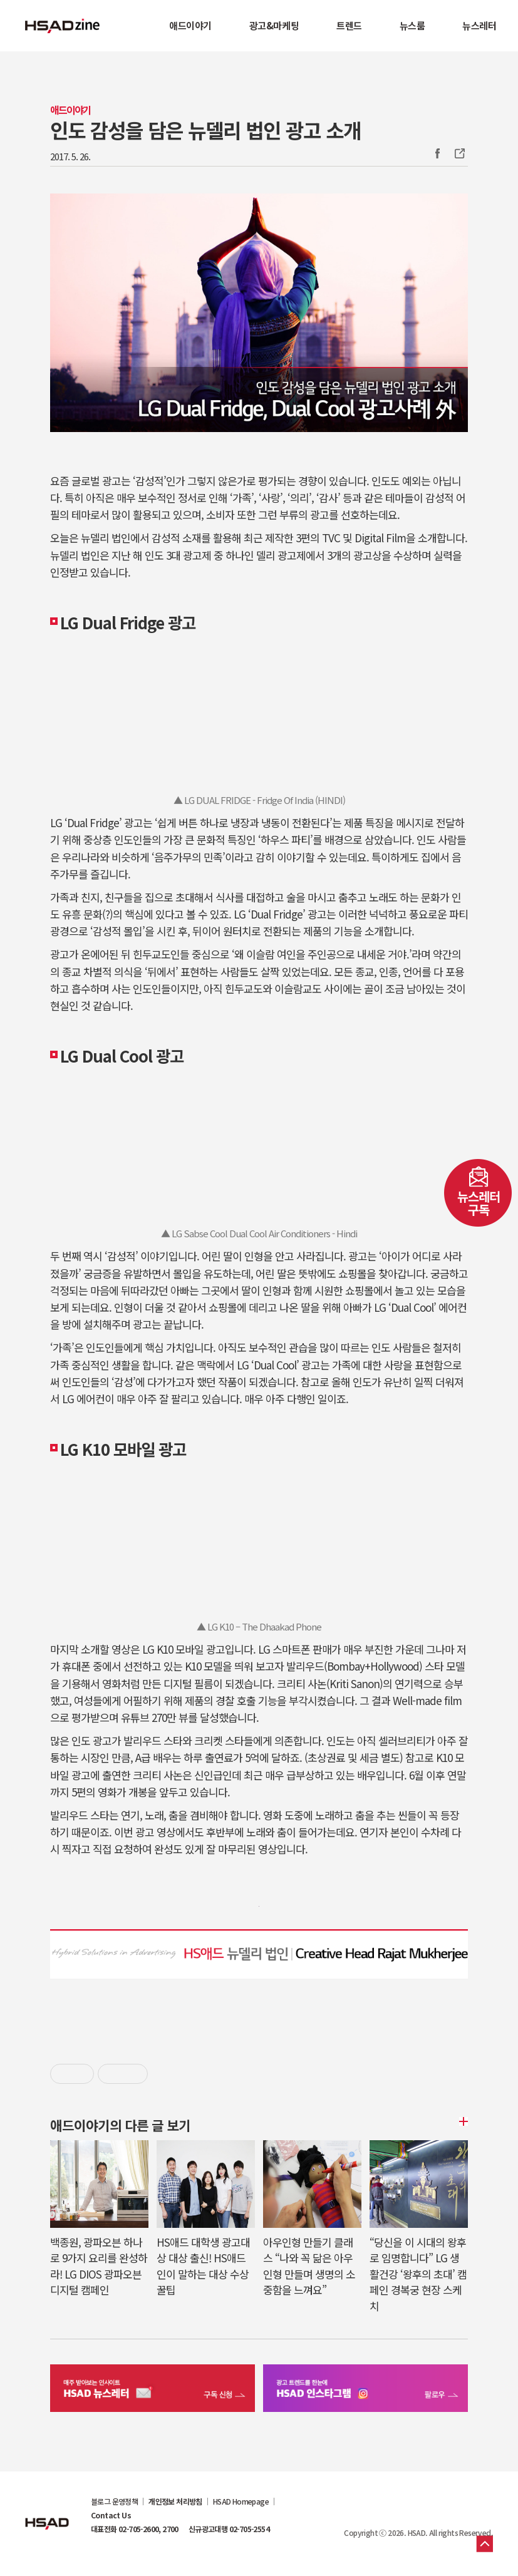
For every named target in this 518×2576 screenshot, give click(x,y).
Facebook (437, 153)
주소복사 (458, 153)
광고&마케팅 (274, 25)
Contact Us (111, 2515)
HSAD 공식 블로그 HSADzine (62, 25)
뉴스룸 (412, 25)
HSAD (47, 2514)
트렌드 (349, 25)
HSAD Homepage (241, 2501)
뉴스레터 (479, 25)
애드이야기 (190, 25)
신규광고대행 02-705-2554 (229, 2529)
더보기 (461, 2121)
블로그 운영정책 (114, 2501)
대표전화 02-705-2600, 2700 (135, 2529)
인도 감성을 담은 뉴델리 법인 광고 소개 (205, 129)
